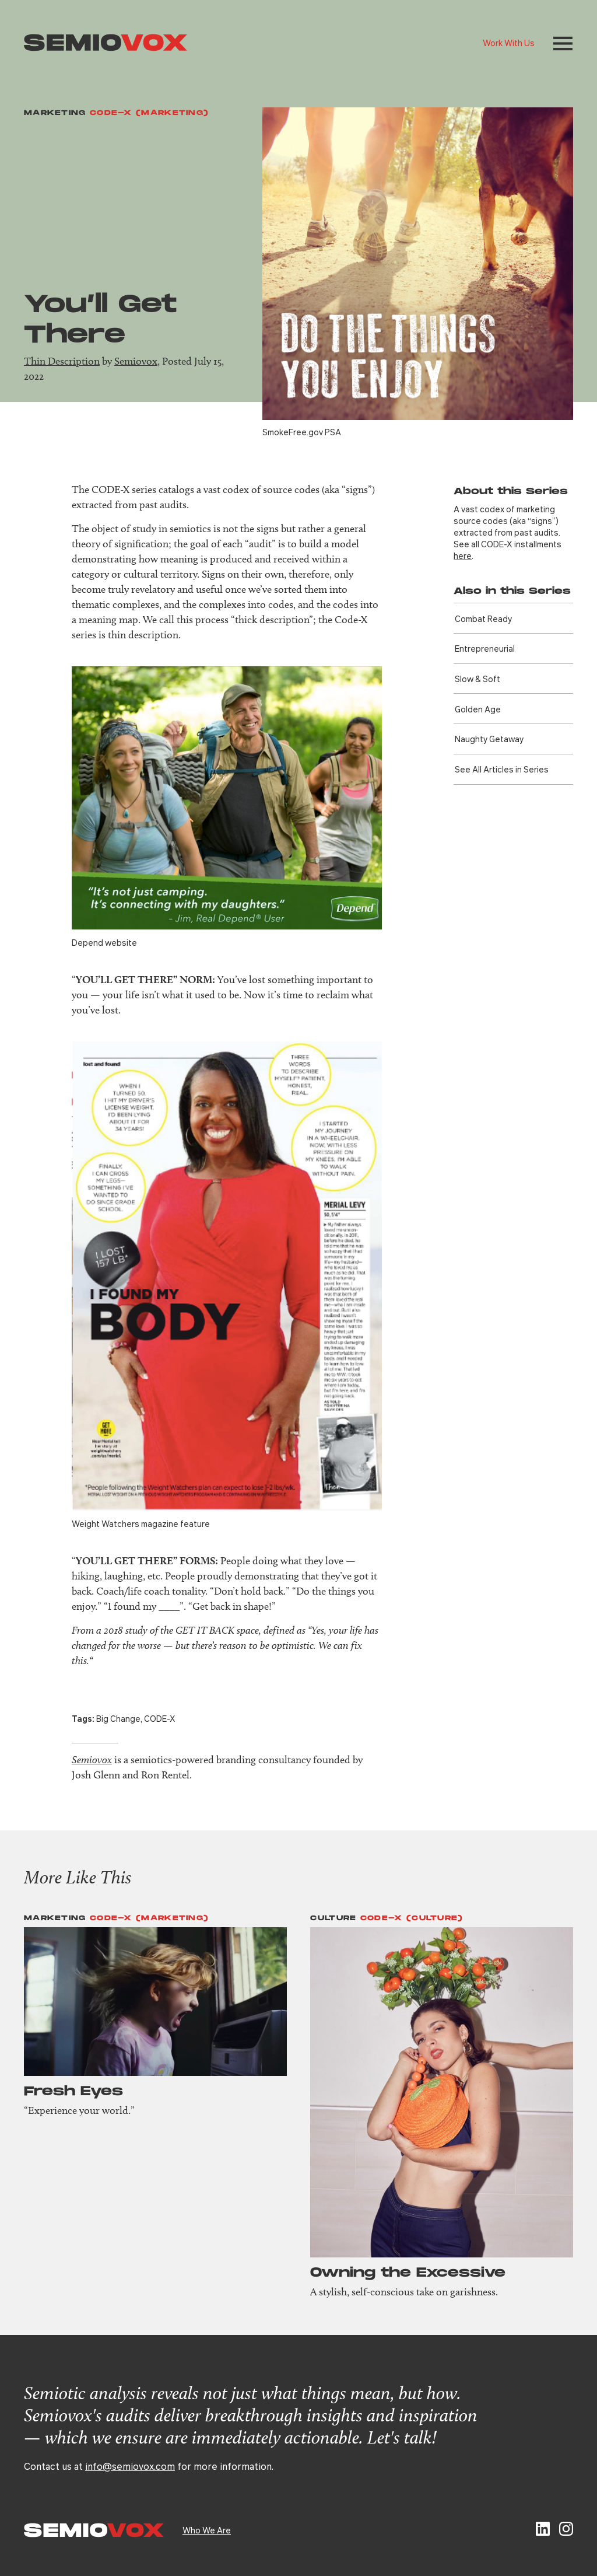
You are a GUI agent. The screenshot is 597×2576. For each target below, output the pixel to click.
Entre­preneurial (485, 648)
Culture (333, 1918)
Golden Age (478, 709)
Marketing (55, 113)
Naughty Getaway (489, 739)
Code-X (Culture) (411, 1918)
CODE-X (159, 1718)
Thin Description (62, 361)
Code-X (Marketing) (149, 113)
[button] (563, 43)
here (463, 555)
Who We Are (206, 2530)
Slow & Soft (477, 678)
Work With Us (509, 42)
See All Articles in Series (502, 769)
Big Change (118, 1718)
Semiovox (135, 361)
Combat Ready (483, 618)
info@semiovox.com (130, 2466)
